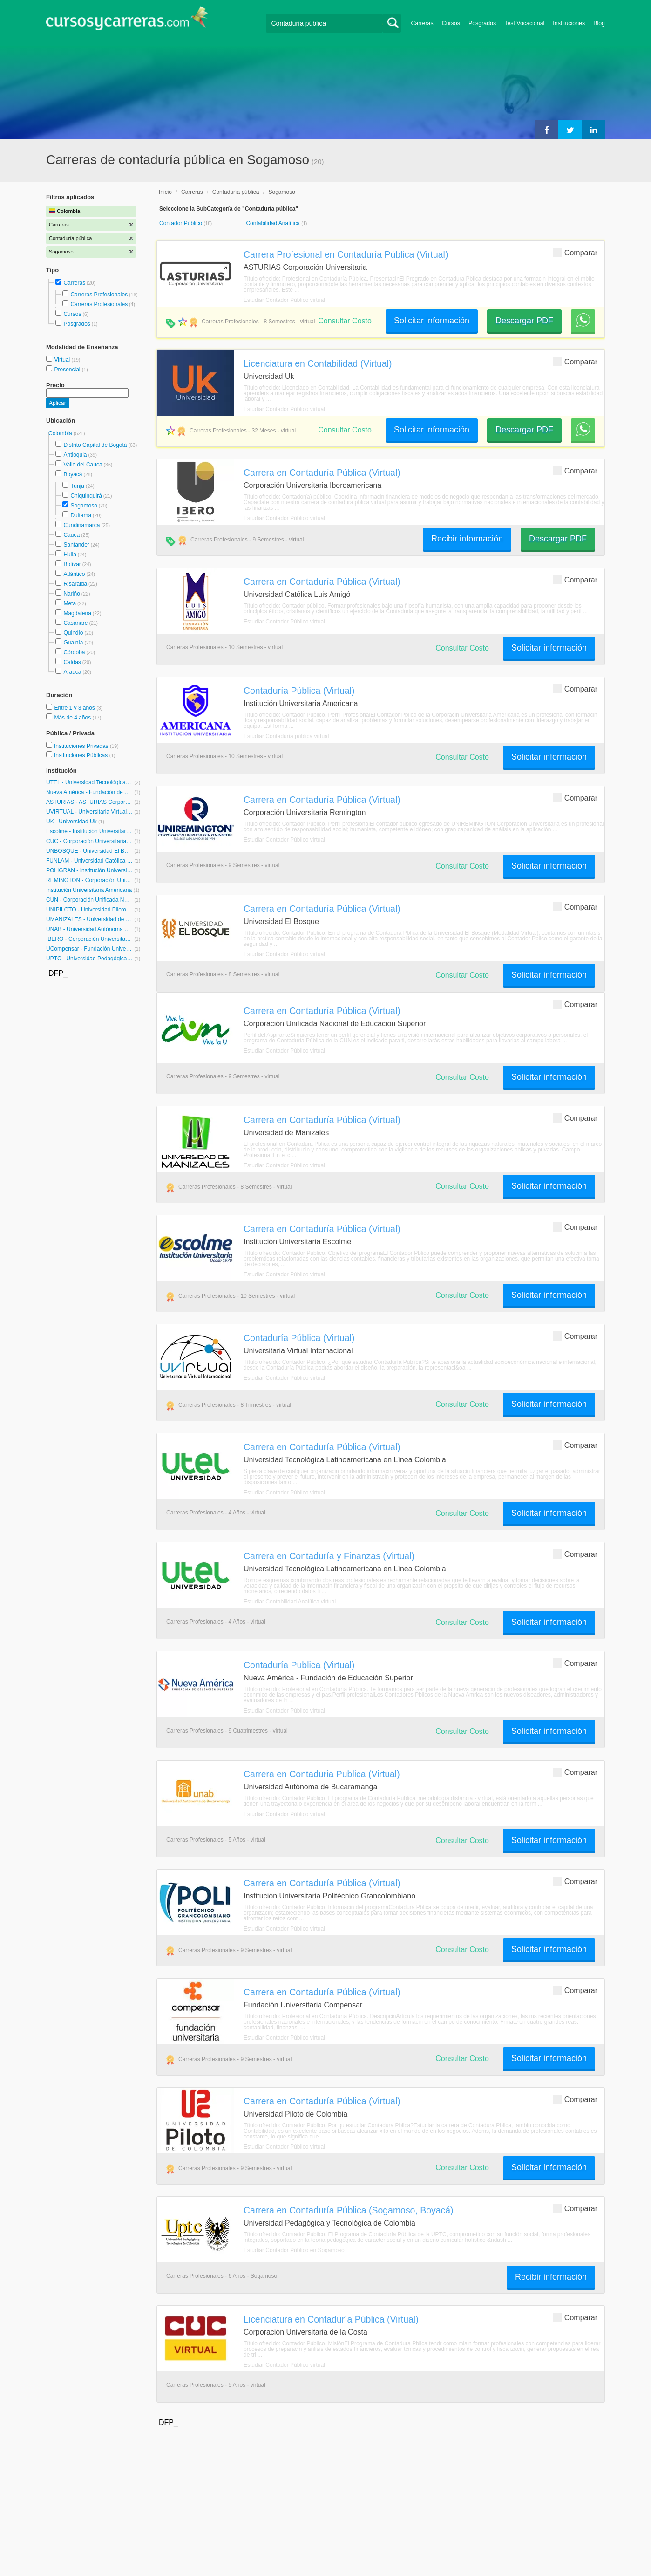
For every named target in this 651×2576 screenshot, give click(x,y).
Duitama (80, 515)
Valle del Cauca (82, 464)
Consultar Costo (345, 321)
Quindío (73, 633)
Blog (599, 23)
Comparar (575, 252)
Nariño (71, 593)
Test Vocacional (524, 23)
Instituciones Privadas (86, 746)
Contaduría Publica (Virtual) (299, 1665)
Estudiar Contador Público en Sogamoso (294, 2250)
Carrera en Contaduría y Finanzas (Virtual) (329, 1556)
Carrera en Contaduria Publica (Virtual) (322, 1774)
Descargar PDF (524, 320)
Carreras (422, 23)
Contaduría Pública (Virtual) (299, 690)
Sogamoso (83, 505)
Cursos (451, 23)
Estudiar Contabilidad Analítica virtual (290, 1601)
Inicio (165, 192)
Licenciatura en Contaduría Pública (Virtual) (331, 2319)
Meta (69, 603)
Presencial (67, 369)
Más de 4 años (73, 717)
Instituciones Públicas (84, 755)
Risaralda (75, 584)
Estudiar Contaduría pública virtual (286, 736)
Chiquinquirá (86, 496)
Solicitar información (431, 320)
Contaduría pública (235, 192)
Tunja (77, 486)
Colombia (61, 433)
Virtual (62, 359)
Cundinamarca (81, 525)
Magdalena (77, 613)
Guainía (73, 642)
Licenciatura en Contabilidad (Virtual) (318, 363)
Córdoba (74, 652)
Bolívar (72, 564)
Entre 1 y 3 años (75, 708)
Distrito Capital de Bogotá (95, 445)
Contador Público (181, 223)
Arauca (72, 672)
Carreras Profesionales (99, 294)
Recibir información (467, 538)
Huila (69, 554)
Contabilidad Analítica (273, 223)
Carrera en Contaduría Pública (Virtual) (322, 472)
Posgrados (482, 23)
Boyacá (72, 474)
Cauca (71, 535)
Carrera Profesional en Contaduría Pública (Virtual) (346, 254)
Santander (76, 544)
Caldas (72, 662)
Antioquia (75, 455)
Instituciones (569, 23)
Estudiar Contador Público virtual (284, 300)
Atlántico (74, 574)
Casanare (75, 623)
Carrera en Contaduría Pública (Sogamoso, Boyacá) (349, 2210)
